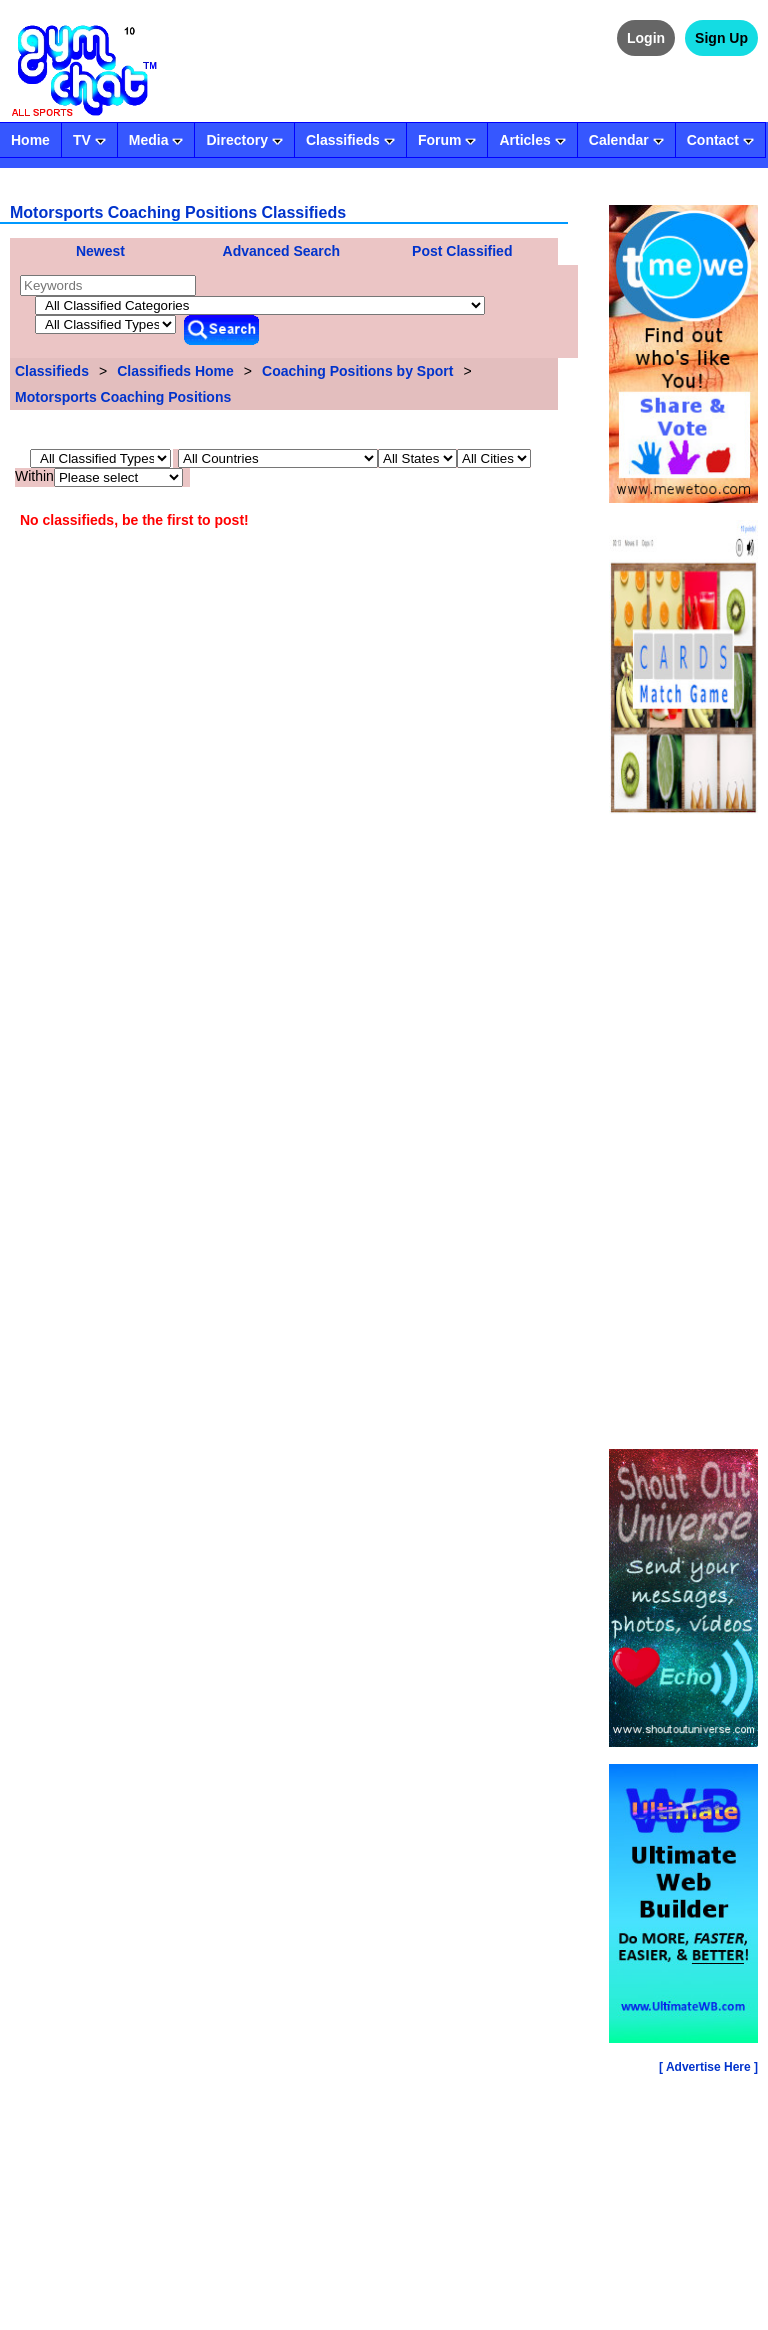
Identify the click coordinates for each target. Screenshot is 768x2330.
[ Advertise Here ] (708, 2067)
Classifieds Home (175, 371)
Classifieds (52, 371)
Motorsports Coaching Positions (123, 397)
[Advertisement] (683, 1135)
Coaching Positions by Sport (357, 371)
